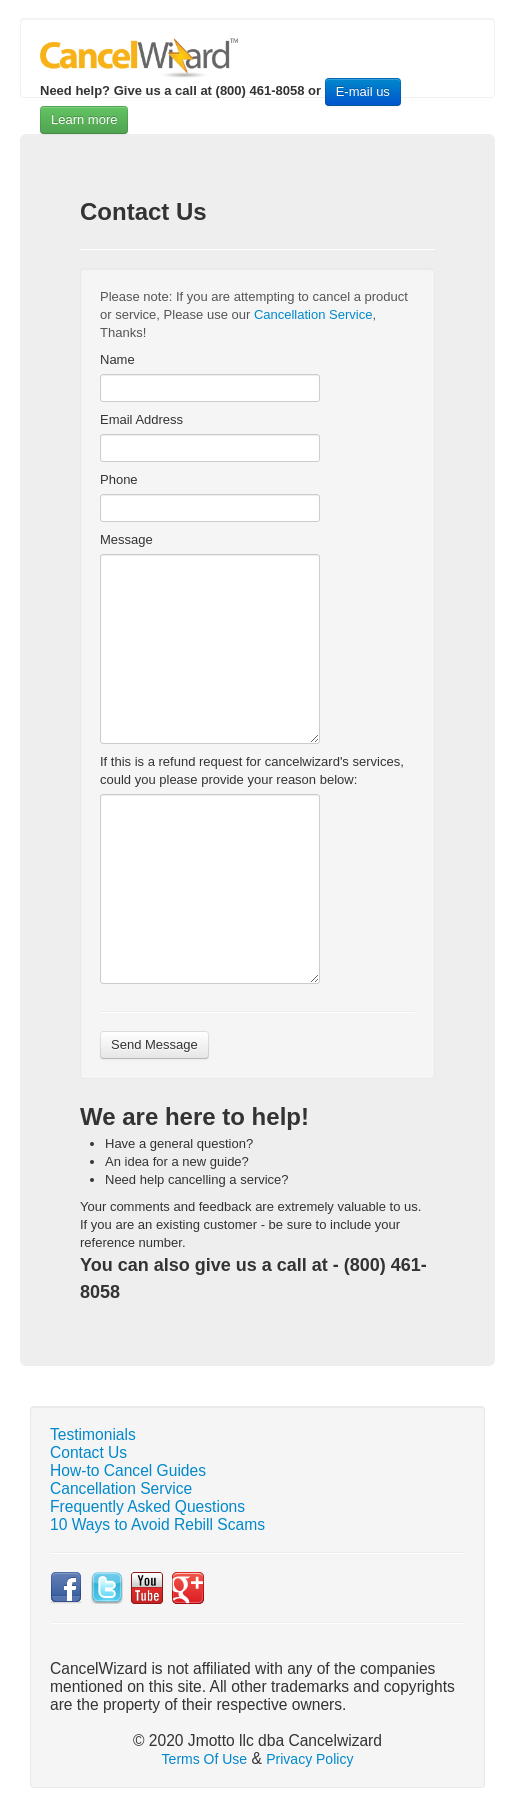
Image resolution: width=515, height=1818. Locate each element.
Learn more (84, 119)
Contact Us (88, 1452)
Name (117, 359)
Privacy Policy (309, 1759)
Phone (119, 479)
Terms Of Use (205, 1759)
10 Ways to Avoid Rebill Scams (157, 1524)
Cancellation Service (313, 314)
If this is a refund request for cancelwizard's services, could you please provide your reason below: (252, 770)
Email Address (141, 419)
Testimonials (93, 1434)
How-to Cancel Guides (128, 1470)
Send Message (154, 1044)
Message (126, 539)
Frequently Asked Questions (147, 1506)
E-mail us (363, 91)
